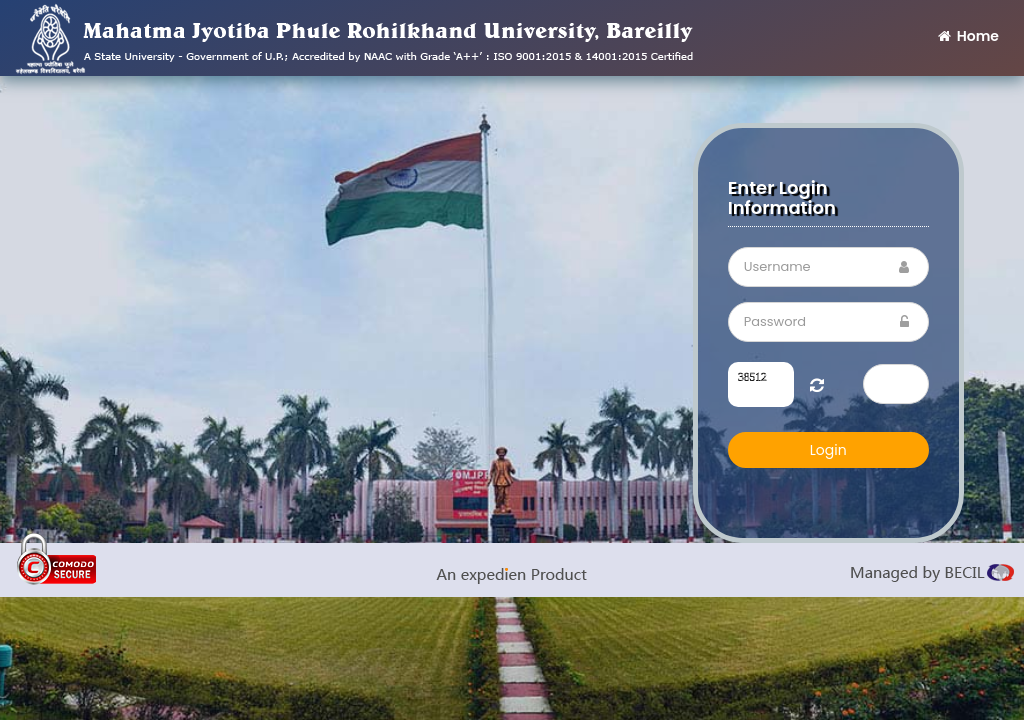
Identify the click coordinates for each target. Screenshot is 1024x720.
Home (967, 36)
